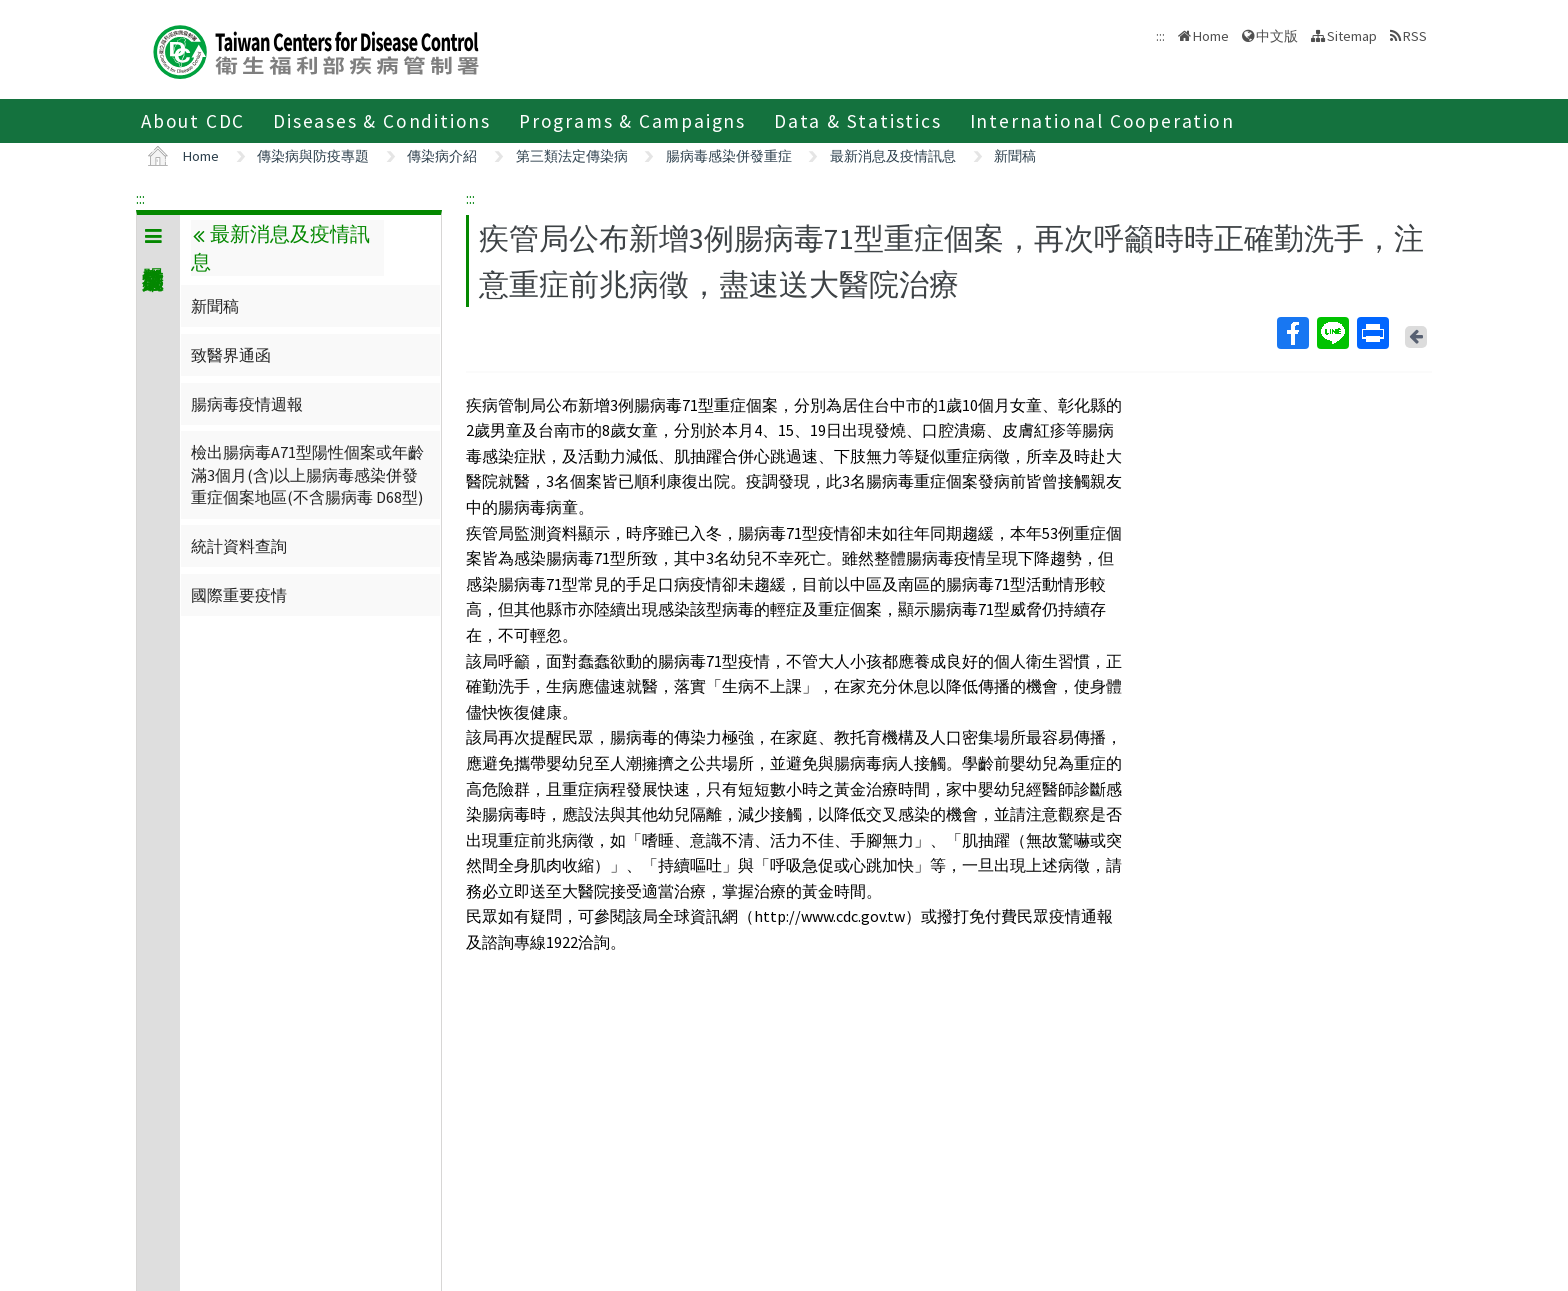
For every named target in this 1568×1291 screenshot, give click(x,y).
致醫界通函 (231, 355)
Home (1211, 36)
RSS (1415, 36)
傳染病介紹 (442, 156)
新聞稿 (1015, 156)
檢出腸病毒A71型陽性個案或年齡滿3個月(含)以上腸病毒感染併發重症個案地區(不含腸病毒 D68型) (307, 474)
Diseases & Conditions (382, 121)
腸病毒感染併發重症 (729, 156)
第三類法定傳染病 (572, 156)
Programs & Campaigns (632, 121)
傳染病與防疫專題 (313, 156)
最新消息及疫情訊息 (893, 156)
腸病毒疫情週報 (247, 404)
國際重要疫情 (239, 595)
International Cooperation (1102, 121)
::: (140, 198)
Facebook (1292, 333)
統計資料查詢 (239, 546)
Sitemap (1352, 36)
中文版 (1277, 36)
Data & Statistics (858, 121)
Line (1332, 333)
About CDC (193, 121)
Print (1372, 333)
